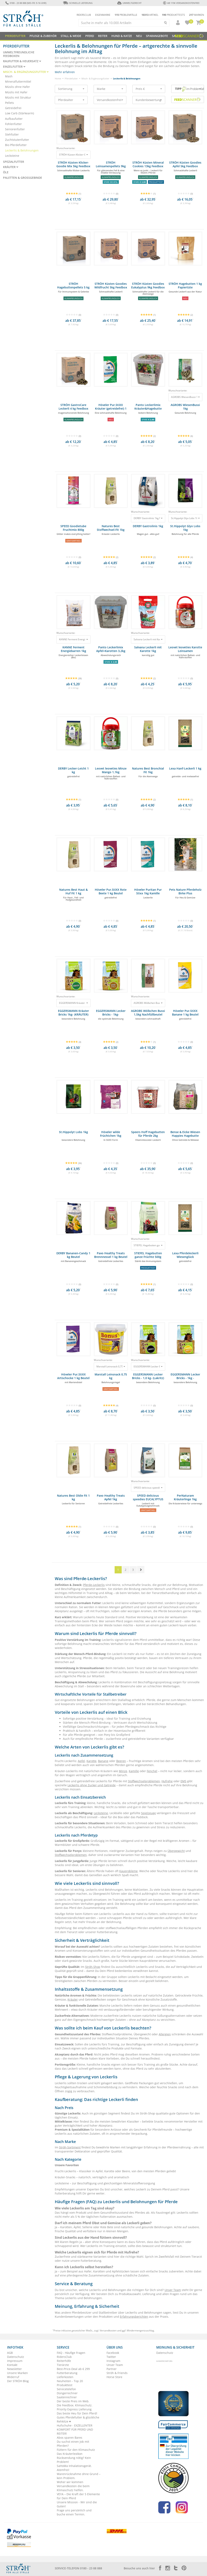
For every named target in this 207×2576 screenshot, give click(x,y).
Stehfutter (12, 134)
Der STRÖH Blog (18, 2381)
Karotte (91, 1761)
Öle (5, 172)
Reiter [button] (102, 36)
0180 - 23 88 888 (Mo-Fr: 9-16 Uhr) (25, 2)
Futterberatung (67, 2373)
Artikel (150, 15)
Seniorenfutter (15, 129)
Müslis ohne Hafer (17, 87)
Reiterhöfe (64, 2361)
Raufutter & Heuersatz (22, 61)
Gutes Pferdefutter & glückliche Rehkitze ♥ (78, 2419)
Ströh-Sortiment (70, 2147)
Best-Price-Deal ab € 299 (73, 2369)
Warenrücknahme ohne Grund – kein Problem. (78, 2476)
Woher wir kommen (70, 2482)
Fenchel (152, 1771)
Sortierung (71, 89)
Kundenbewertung (149, 100)
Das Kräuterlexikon (69, 2454)
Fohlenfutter (13, 124)
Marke (110, 89)
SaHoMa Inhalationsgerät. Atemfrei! (74, 2468)
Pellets (9, 103)
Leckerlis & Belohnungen (22, 150)
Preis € (149, 89)
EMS (183, 1781)
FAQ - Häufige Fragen (71, 2353)
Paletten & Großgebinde (22, 178)
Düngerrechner (67, 2393)
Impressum (14, 2361)
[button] (176, 22)
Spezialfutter (13, 162)
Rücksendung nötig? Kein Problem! (74, 2460)
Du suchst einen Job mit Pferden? (73, 2444)
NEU (139, 36)
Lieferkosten (65, 2377)
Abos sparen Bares (69, 2437)
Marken (196, 15)
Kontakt (12, 2365)
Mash (9, 76)
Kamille (134, 1771)
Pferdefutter (71, 78)
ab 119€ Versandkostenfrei (181, 2)
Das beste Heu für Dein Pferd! (77, 2413)
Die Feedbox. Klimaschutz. (74, 2405)
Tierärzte (63, 2365)
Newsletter (14, 2369)
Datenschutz (15, 2357)
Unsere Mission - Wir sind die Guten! (77, 2504)
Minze (123, 1771)
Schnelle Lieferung (78, 2)
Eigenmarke (102, 15)
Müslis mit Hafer (16, 92)
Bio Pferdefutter (16, 145)
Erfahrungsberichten (134, 2316)
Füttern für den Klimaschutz (76, 2450)
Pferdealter (71, 100)
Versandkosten (108, 2330)
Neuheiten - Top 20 (70, 2381)
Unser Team (173, 2290)
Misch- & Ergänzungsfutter (95, 78)
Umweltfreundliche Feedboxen (18, 54)
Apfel (81, 1761)
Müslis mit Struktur (18, 97)
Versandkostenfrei (110, 100)
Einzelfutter (14, 66)
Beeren (121, 1761)
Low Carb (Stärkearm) (19, 113)
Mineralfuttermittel (18, 81)
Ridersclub (84, 15)
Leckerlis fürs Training (70, 1803)
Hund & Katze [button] (121, 36)
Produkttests (173, 15)
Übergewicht (176, 1851)
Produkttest (64, 2385)
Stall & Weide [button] (71, 36)
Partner (112, 2369)
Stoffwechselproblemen (144, 1781)
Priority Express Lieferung (74, 2409)
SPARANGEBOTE (157, 36)
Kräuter (73, 1999)
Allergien (165, 2034)
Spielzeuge (148, 1813)
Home (58, 78)
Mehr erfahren (65, 72)
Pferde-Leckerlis (94, 1585)
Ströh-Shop (92, 1967)
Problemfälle (126, 15)
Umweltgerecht (129, 2)
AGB (10, 2353)
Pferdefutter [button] (15, 36)
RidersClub (64, 2357)
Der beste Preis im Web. (73, 2401)
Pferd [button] (89, 36)
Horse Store (114, 2377)
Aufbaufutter (14, 119)
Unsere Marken (17, 2373)
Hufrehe (167, 1781)
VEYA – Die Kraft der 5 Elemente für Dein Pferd (78, 2496)
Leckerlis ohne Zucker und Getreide (92, 1785)
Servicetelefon (66, 2389)
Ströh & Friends (117, 2373)
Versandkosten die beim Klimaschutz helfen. (73, 2488)
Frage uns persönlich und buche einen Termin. (74, 2512)
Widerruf (13, 2377)
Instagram (113, 2361)
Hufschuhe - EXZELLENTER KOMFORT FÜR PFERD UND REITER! (75, 2429)
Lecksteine (101, 1813)
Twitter (111, 2357)
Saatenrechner (67, 2397)
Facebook (113, 2353)
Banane (103, 1761)
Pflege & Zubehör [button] (43, 36)
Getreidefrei (13, 108)
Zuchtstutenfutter (17, 140)
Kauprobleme (128, 1871)
